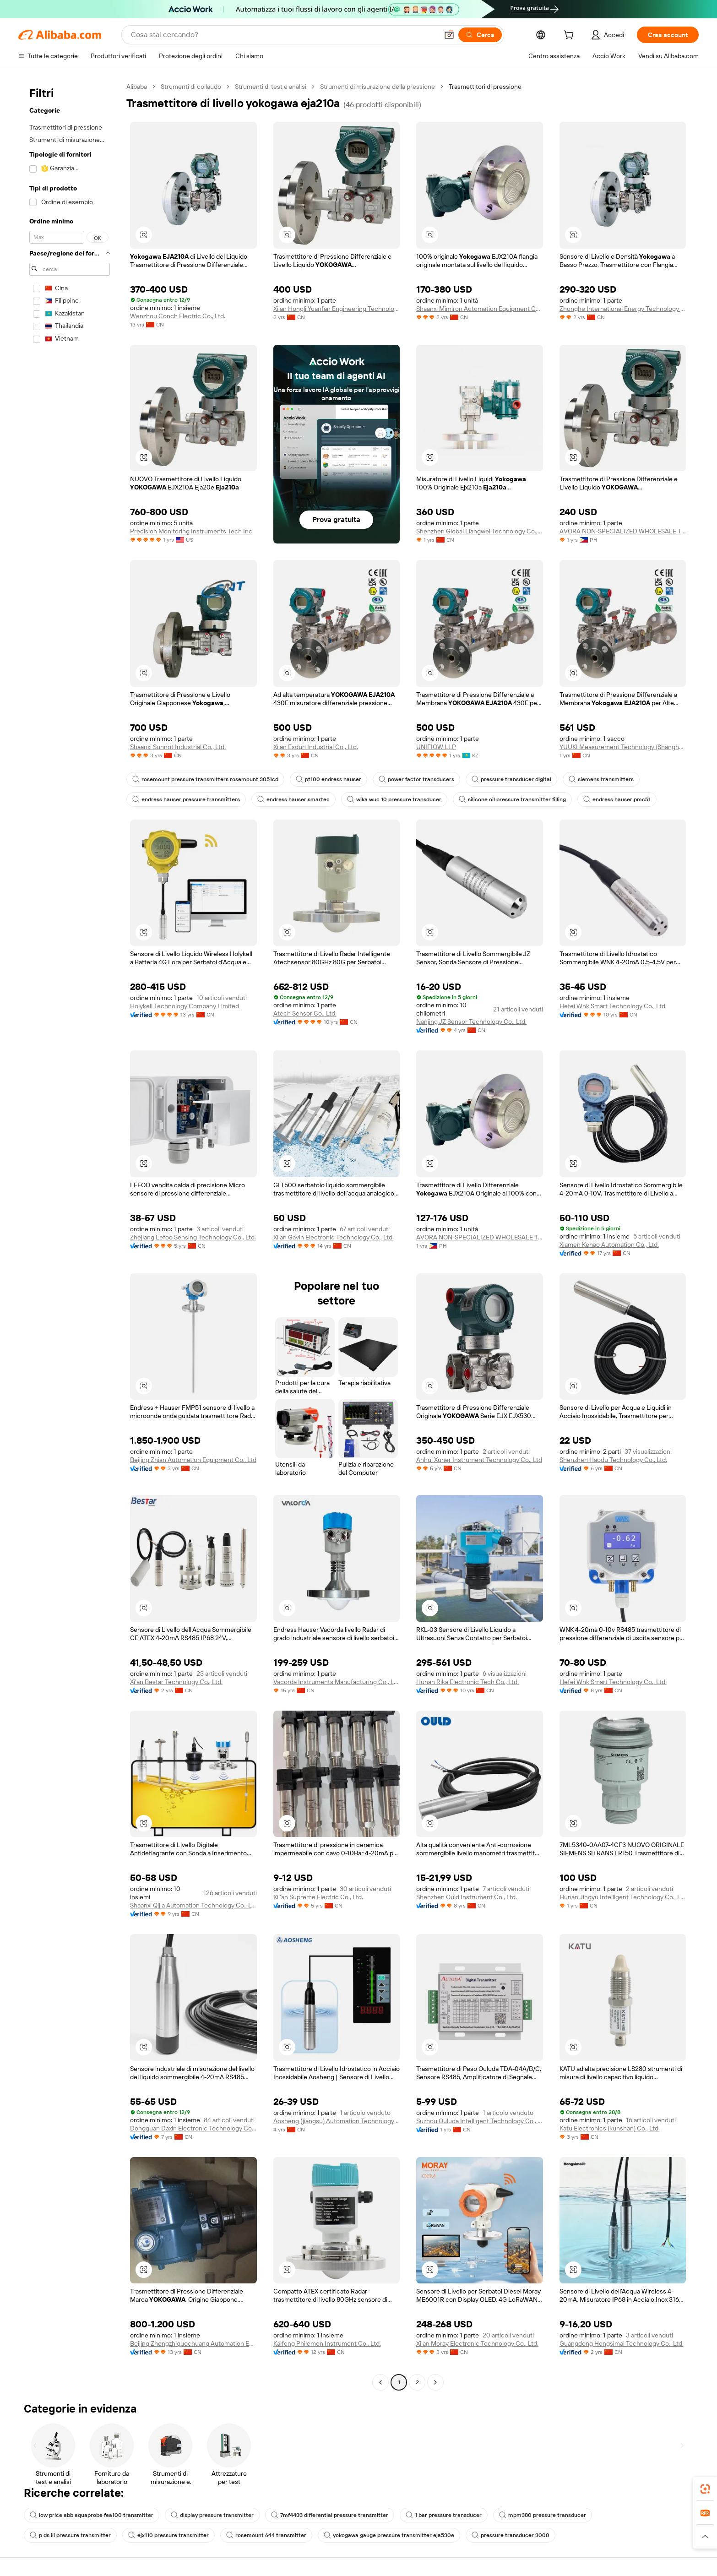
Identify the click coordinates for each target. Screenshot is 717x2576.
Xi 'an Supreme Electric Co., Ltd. (318, 1897)
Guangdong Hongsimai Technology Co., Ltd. (621, 2343)
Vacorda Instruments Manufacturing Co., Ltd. (336, 1681)
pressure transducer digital (511, 779)
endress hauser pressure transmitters (186, 799)
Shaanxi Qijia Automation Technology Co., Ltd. (193, 1905)
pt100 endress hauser (328, 779)
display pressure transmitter (212, 2515)
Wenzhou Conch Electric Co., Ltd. (177, 316)
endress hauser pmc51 (617, 799)
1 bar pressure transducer (444, 2515)
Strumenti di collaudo (191, 86)
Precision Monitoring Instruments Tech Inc (191, 531)
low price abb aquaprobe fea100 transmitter (91, 2515)
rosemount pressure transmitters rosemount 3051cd (205, 779)
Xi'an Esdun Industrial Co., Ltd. (315, 746)
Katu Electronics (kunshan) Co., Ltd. (609, 2128)
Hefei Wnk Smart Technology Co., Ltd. (613, 1006)
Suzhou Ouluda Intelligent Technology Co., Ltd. (479, 2121)
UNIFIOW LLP (436, 746)
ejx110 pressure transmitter (168, 2535)
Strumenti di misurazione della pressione (377, 86)
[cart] (570, 36)
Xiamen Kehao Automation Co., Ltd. (609, 1244)
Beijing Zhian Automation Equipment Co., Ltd (193, 1459)
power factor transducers (416, 779)
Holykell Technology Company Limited (184, 1006)
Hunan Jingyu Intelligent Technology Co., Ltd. (622, 1897)
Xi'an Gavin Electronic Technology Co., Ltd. (333, 1237)
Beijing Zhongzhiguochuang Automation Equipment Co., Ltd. (193, 2343)
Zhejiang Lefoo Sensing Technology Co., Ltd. (193, 1237)
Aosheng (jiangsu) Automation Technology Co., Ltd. (336, 2121)
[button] (449, 34)
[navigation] (69, 1235)
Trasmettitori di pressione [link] (485, 86)
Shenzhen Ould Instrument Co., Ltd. (466, 1897)
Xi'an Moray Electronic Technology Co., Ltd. (477, 2343)
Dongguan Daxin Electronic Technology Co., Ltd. (193, 2128)
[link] (705, 2489)
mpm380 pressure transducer (542, 2515)
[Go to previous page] (380, 2382)
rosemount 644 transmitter (266, 2535)
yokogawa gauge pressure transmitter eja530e (389, 2535)
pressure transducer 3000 (510, 2535)
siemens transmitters (601, 779)
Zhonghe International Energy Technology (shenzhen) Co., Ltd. (622, 308)
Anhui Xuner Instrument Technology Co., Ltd (479, 1459)
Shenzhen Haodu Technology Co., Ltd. (613, 1459)
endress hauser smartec (293, 799)
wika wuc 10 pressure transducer (394, 799)
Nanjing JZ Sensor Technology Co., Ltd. (471, 1021)
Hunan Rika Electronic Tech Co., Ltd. (467, 1681)
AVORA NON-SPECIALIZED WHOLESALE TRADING (622, 531)
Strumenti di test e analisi (270, 86)
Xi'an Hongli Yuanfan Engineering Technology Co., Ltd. (336, 308)
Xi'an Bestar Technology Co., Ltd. (176, 1681)
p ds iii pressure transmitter (70, 2535)
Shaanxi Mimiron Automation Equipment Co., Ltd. (479, 308)
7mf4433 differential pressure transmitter (329, 2515)
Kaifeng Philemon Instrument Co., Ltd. (327, 2343)
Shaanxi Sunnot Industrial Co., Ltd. (178, 746)
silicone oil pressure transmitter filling (512, 799)
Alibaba (136, 86)
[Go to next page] (435, 2382)
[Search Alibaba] (283, 35)
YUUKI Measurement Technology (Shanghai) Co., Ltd (622, 746)
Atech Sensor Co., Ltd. (305, 1013)
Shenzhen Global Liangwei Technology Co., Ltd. (479, 531)
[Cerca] (480, 34)
